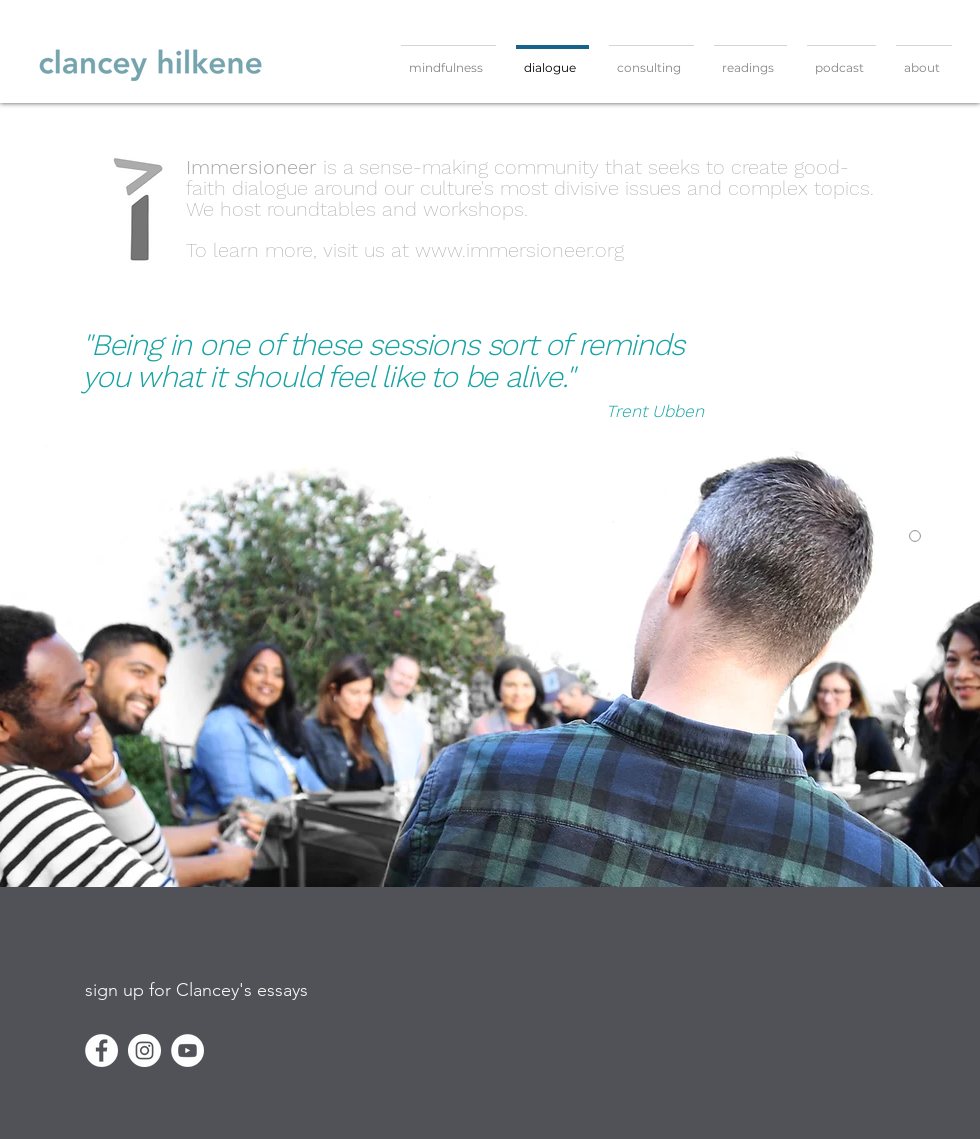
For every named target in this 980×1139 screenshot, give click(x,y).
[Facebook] (101, 1050)
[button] (196, 990)
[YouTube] (187, 1050)
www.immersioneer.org (519, 250)
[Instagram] (144, 1050)
